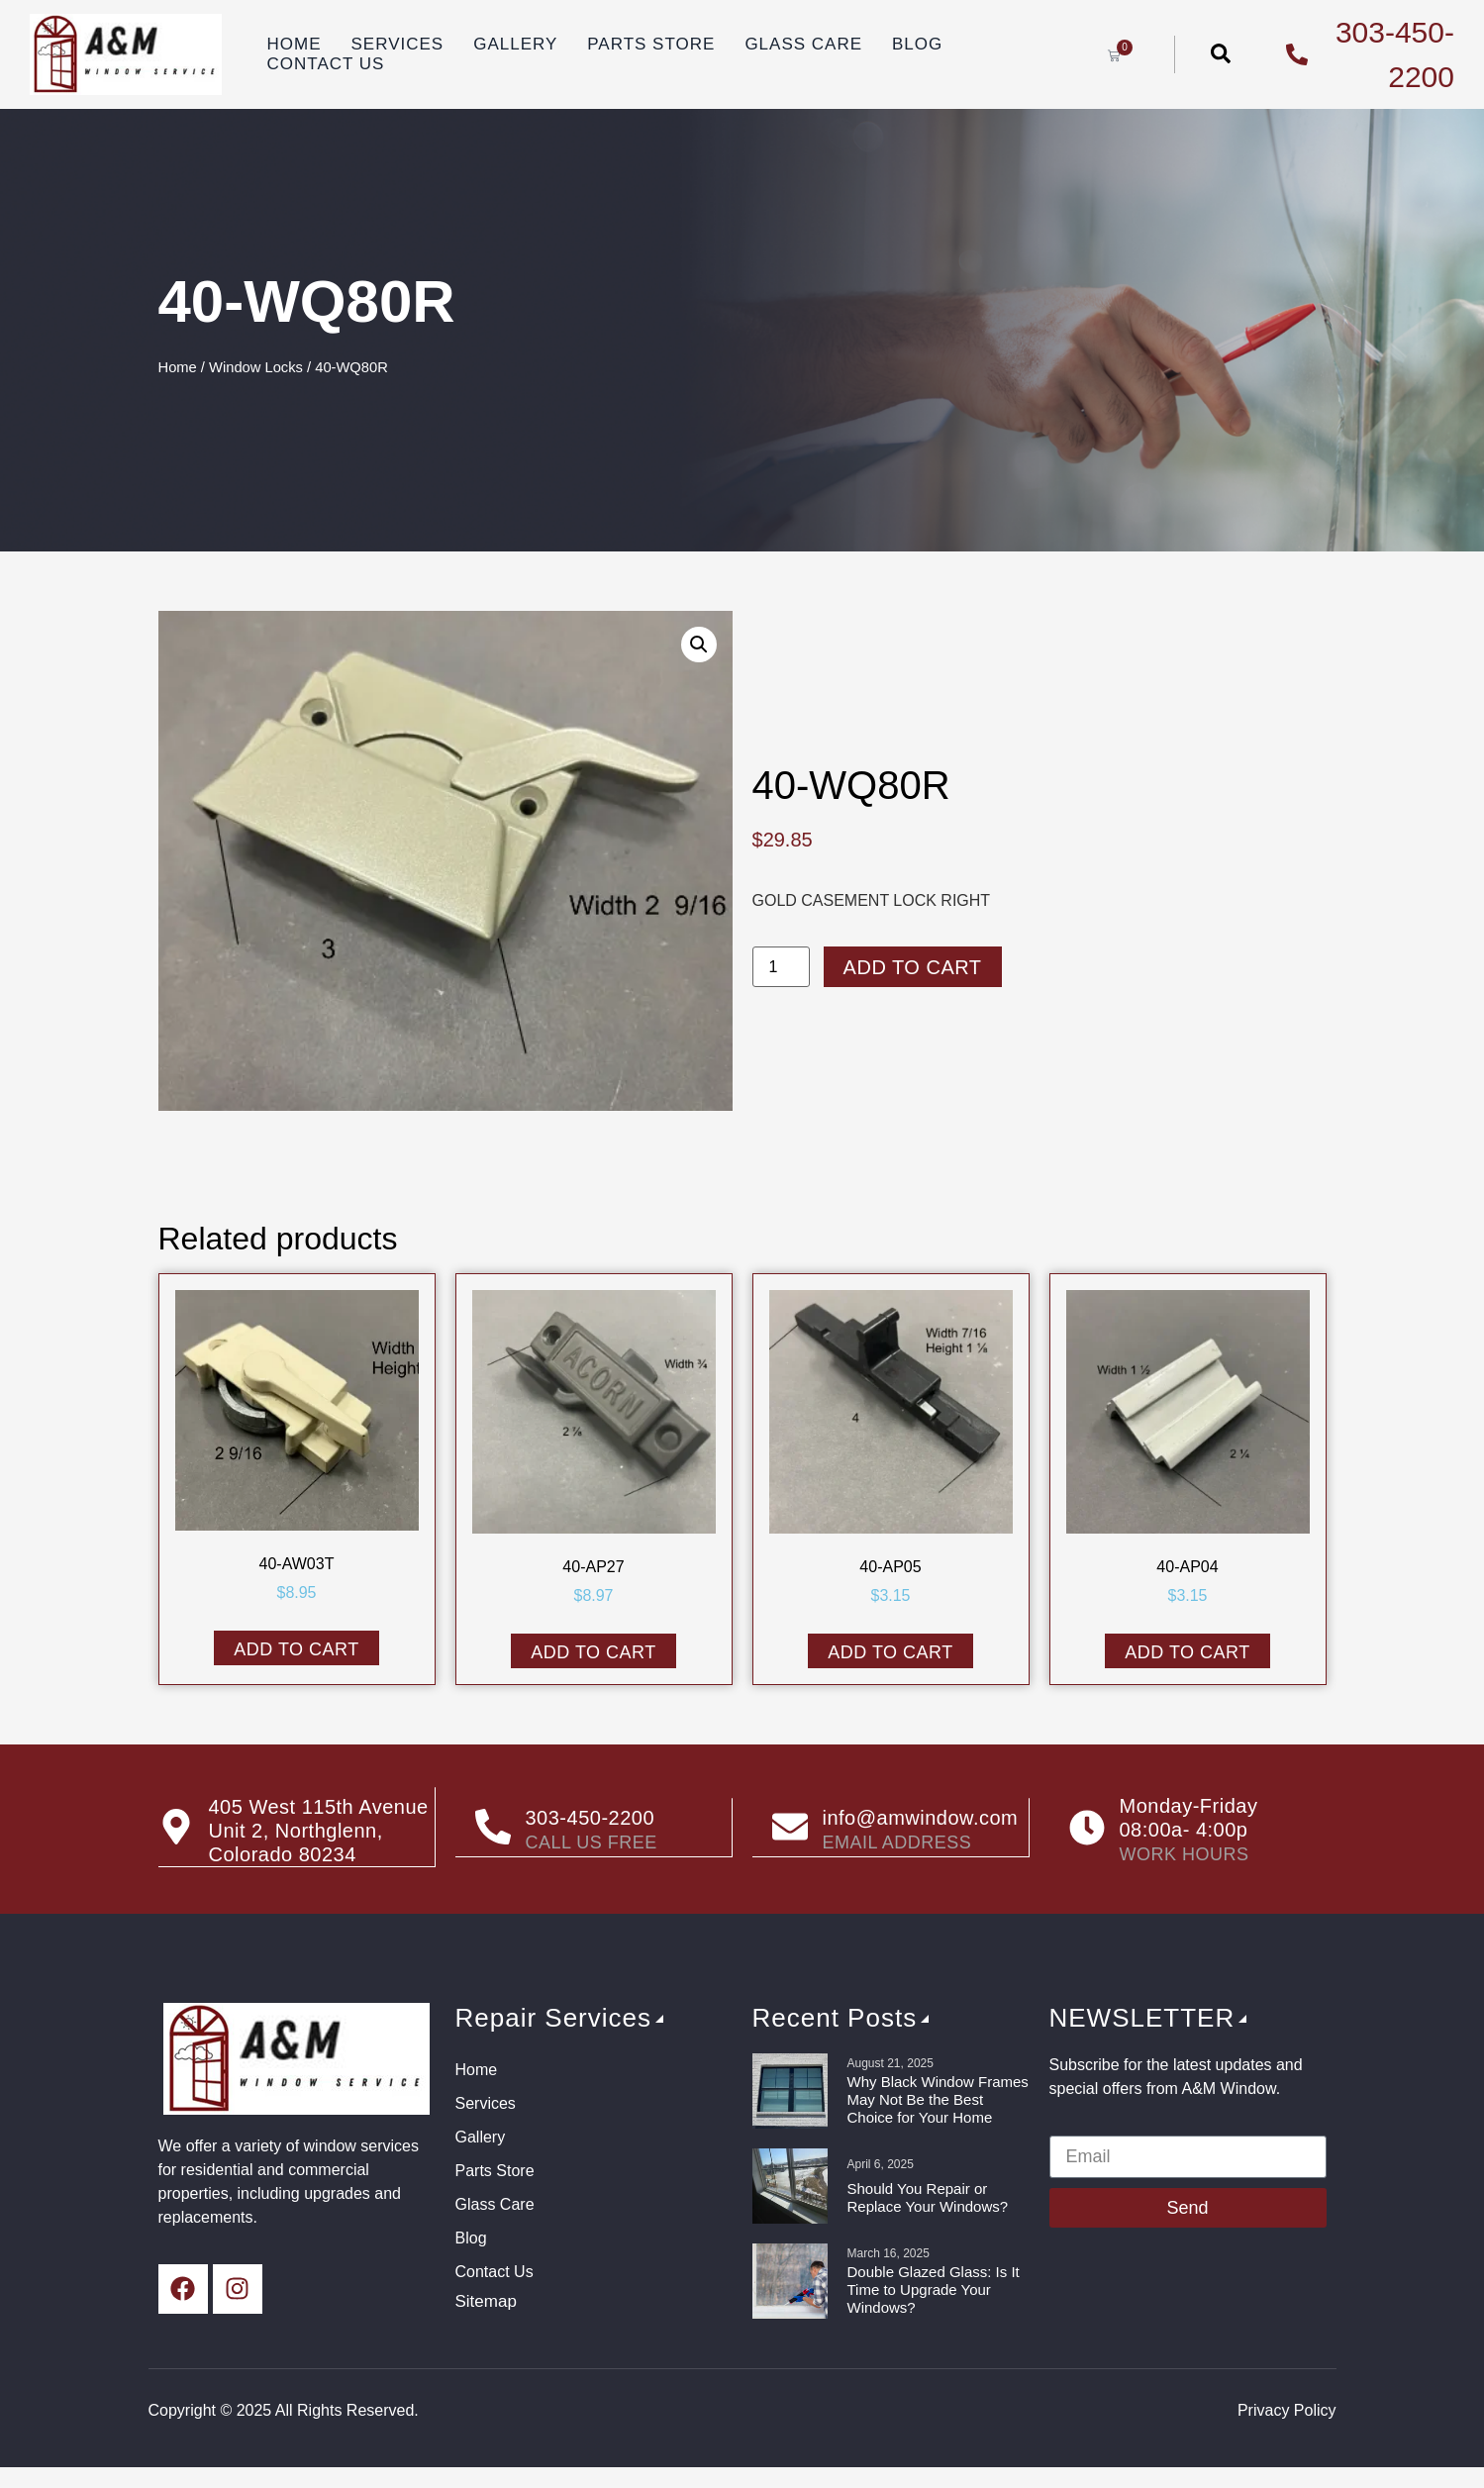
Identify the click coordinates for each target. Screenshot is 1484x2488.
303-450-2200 (590, 1818)
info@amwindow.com (921, 1818)
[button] (699, 644)
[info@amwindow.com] (790, 1827)
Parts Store (651, 44)
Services (397, 44)
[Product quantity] (781, 966)
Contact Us (325, 63)
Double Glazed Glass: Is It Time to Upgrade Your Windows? (933, 2289)
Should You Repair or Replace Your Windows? (928, 2197)
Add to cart (912, 967)
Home (293, 44)
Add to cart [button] (296, 1649)
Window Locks (256, 367)
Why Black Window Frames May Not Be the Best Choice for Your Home (938, 2099)
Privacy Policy (1286, 2410)
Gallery (515, 44)
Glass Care (803, 44)
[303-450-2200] (493, 1827)
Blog (917, 44)
